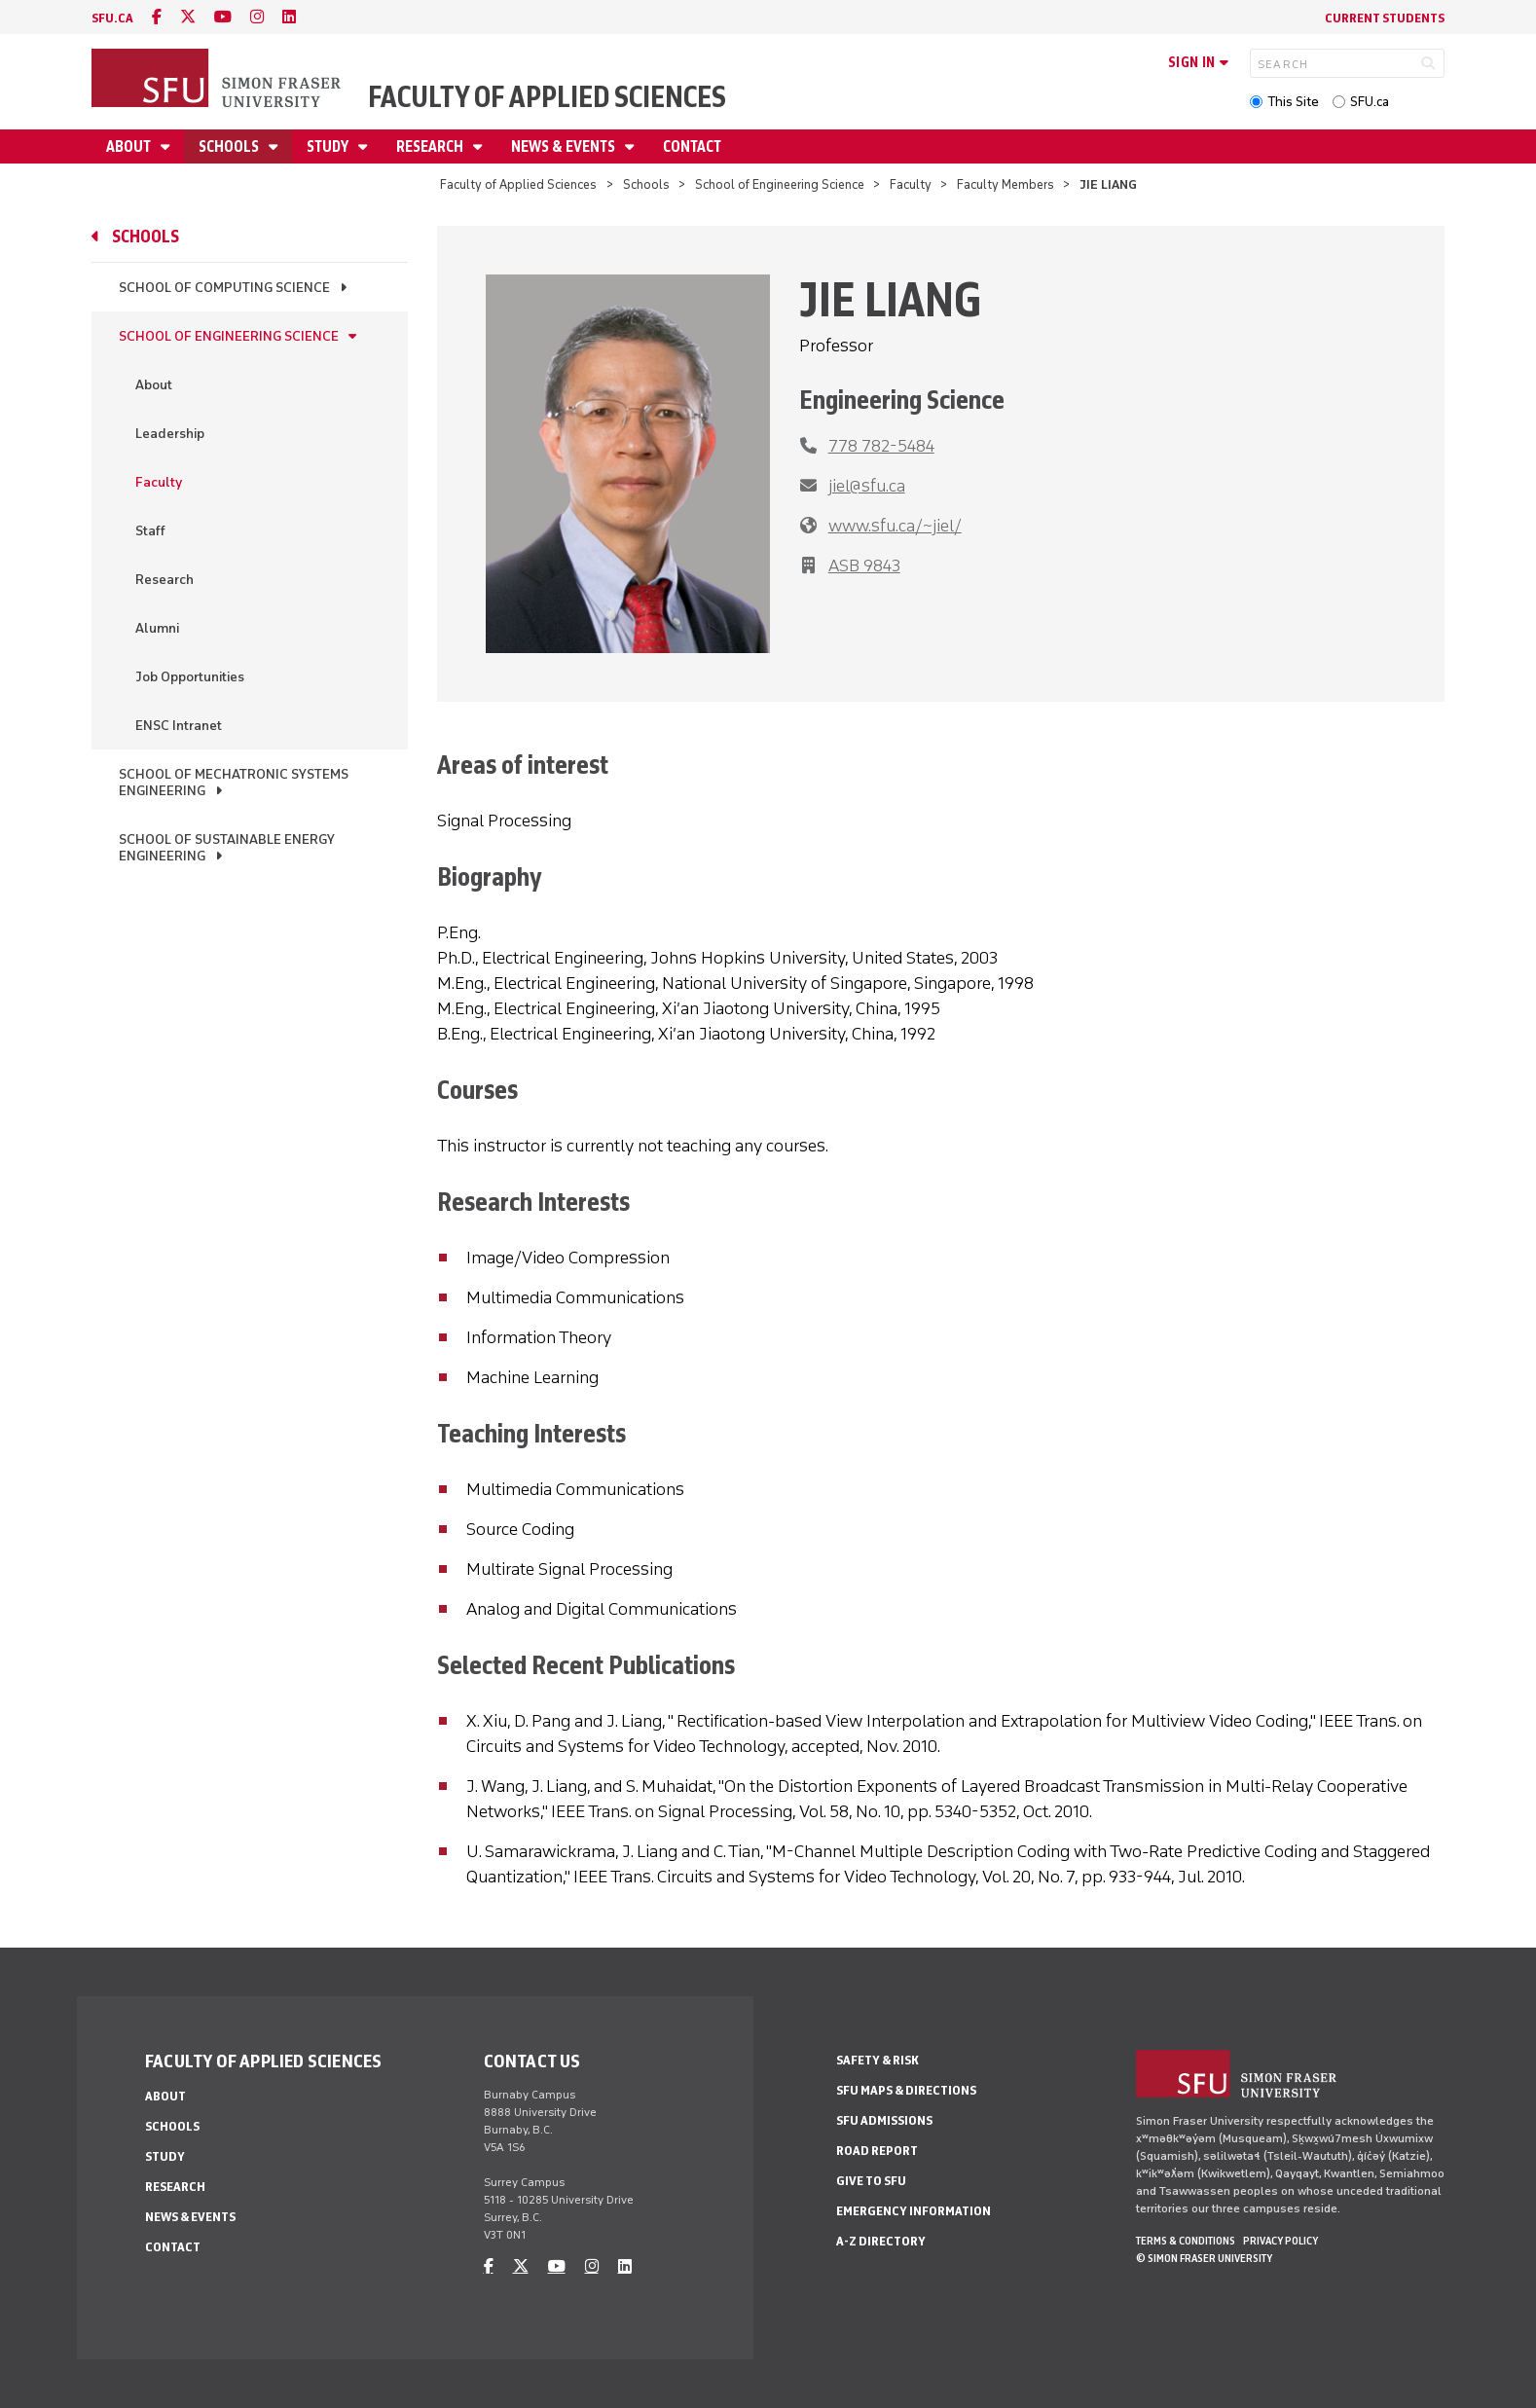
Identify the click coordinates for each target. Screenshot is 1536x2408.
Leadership (169, 433)
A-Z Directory (881, 2241)
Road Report (877, 2150)
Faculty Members (1005, 184)
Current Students (1385, 18)
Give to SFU (871, 2180)
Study (329, 146)
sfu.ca (112, 18)
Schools (230, 146)
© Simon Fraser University (1204, 2258)
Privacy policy (1280, 2240)
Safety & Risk (877, 2060)
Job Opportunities (189, 677)
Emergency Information (913, 2211)
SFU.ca (1369, 101)
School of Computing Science (224, 287)
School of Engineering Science (779, 184)
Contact (692, 146)
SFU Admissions (884, 2120)
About (130, 146)
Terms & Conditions (1185, 2240)
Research (431, 146)
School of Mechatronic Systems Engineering (233, 782)
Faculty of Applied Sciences (547, 97)
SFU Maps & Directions (906, 2090)
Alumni (157, 628)
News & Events (564, 146)
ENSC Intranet (178, 725)
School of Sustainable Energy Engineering (227, 847)
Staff (150, 531)
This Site (1293, 101)
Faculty (911, 184)
